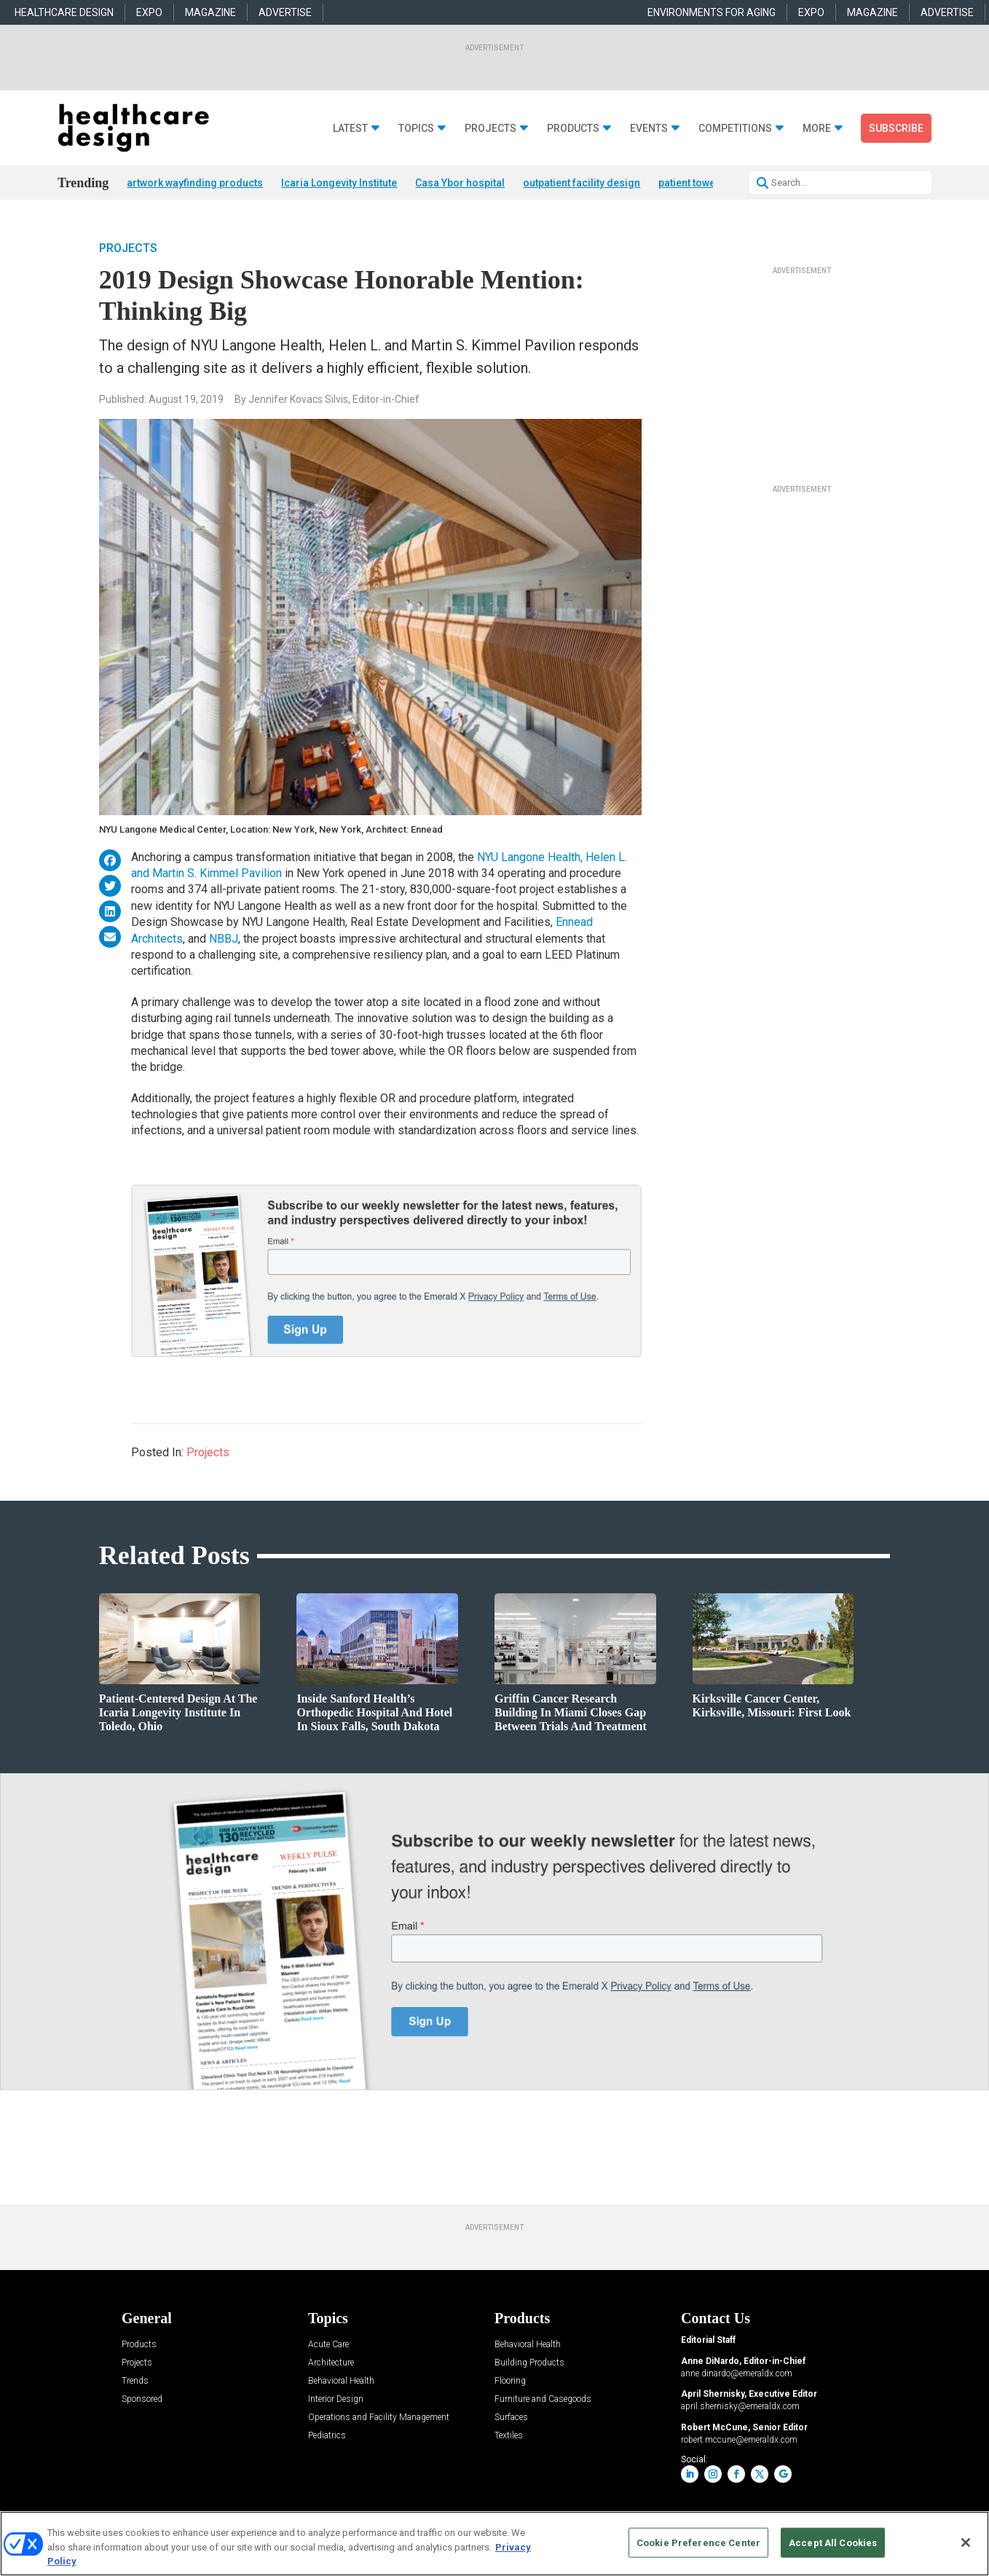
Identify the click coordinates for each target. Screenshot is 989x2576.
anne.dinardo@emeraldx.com (736, 2373)
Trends (135, 2381)
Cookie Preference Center (698, 2542)
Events (649, 128)
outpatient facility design (581, 183)
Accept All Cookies (833, 2542)
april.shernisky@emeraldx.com (740, 2406)
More (817, 128)
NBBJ (223, 939)
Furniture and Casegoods (542, 2399)
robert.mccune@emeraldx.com (739, 2440)
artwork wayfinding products (195, 183)
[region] (494, 2543)
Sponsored (142, 2399)
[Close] (966, 2542)
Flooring (510, 2381)
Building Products (529, 2363)
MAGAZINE (210, 12)
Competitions (735, 128)
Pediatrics (327, 2435)
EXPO (149, 12)
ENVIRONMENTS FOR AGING (711, 12)
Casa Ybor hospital (460, 183)
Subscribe (896, 128)
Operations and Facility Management (378, 2417)
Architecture (331, 2363)
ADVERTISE (285, 12)
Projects (490, 128)
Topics (416, 128)
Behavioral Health (341, 2381)
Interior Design (335, 2399)
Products (573, 128)
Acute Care (328, 2344)
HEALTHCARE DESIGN (64, 12)
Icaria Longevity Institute (339, 183)
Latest (350, 128)
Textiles (508, 2435)
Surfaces (511, 2417)
